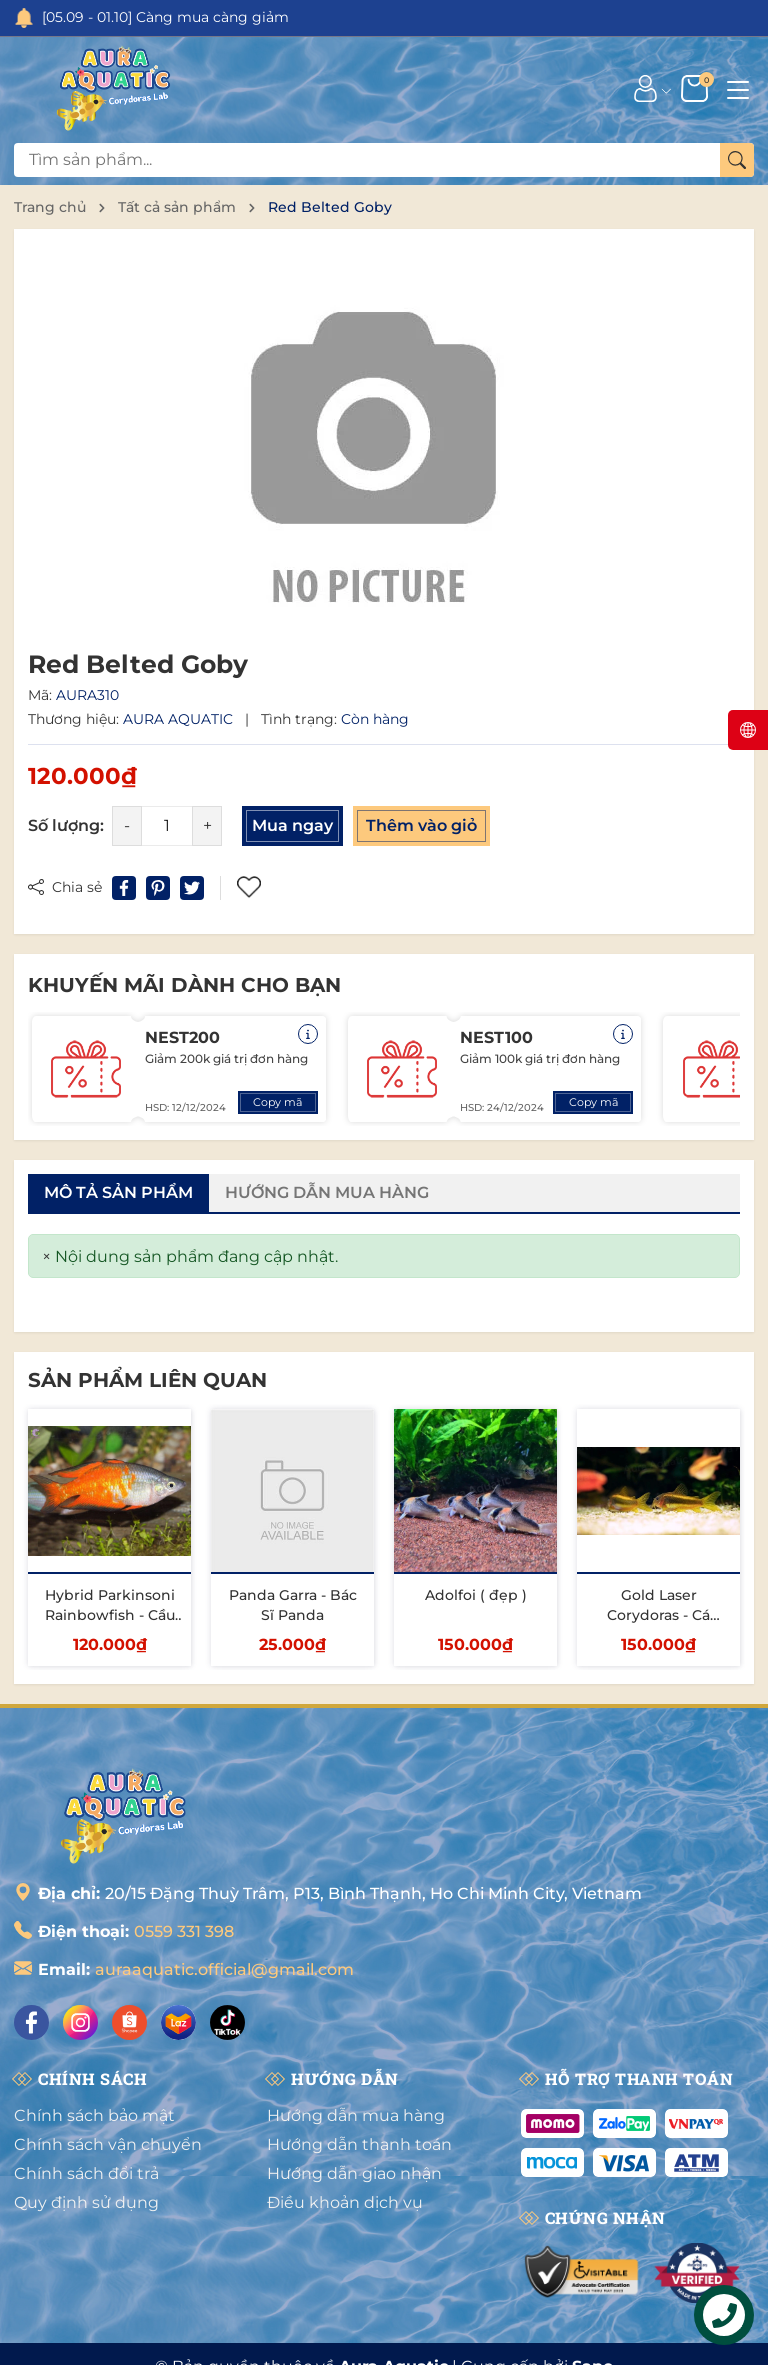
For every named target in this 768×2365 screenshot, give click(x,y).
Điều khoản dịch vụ (345, 2202)
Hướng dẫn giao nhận (354, 2173)
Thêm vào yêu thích (249, 887)
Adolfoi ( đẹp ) (476, 1595)
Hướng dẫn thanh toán (359, 2144)
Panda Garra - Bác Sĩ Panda (293, 1605)
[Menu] (738, 88)
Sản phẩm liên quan (147, 1380)
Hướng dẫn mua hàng (356, 2115)
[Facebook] (31, 2022)
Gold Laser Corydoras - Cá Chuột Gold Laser (659, 1614)
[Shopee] (129, 2022)
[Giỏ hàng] (696, 88)
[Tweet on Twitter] (192, 888)
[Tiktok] (227, 2022)
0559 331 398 (184, 1931)
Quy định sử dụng (86, 2202)
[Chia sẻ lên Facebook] (124, 888)
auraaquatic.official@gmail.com (224, 1969)
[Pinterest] (158, 888)
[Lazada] (178, 2022)
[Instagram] (80, 2022)
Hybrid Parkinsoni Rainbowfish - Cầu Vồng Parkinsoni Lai (110, 1624)
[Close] (46, 1256)
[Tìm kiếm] (737, 160)
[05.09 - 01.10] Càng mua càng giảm (165, 17)
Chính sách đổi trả (86, 2173)
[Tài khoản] (645, 88)
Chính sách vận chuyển (108, 2144)
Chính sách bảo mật (94, 2115)
